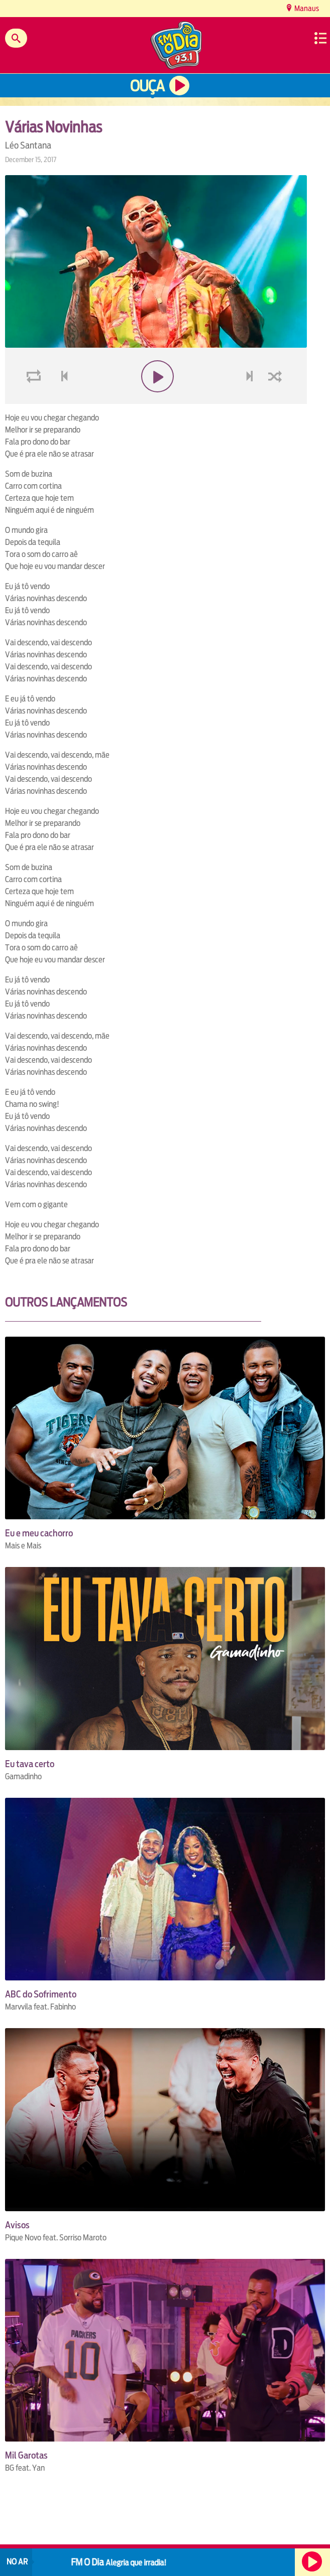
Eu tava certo (29, 1764)
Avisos (17, 2225)
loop (35, 400)
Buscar (16, 38)
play (156, 400)
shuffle (277, 400)
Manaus (306, 8)
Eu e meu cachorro (39, 1533)
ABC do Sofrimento (40, 1994)
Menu (320, 38)
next (251, 400)
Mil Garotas (26, 2455)
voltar (61, 400)
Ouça (147, 86)
